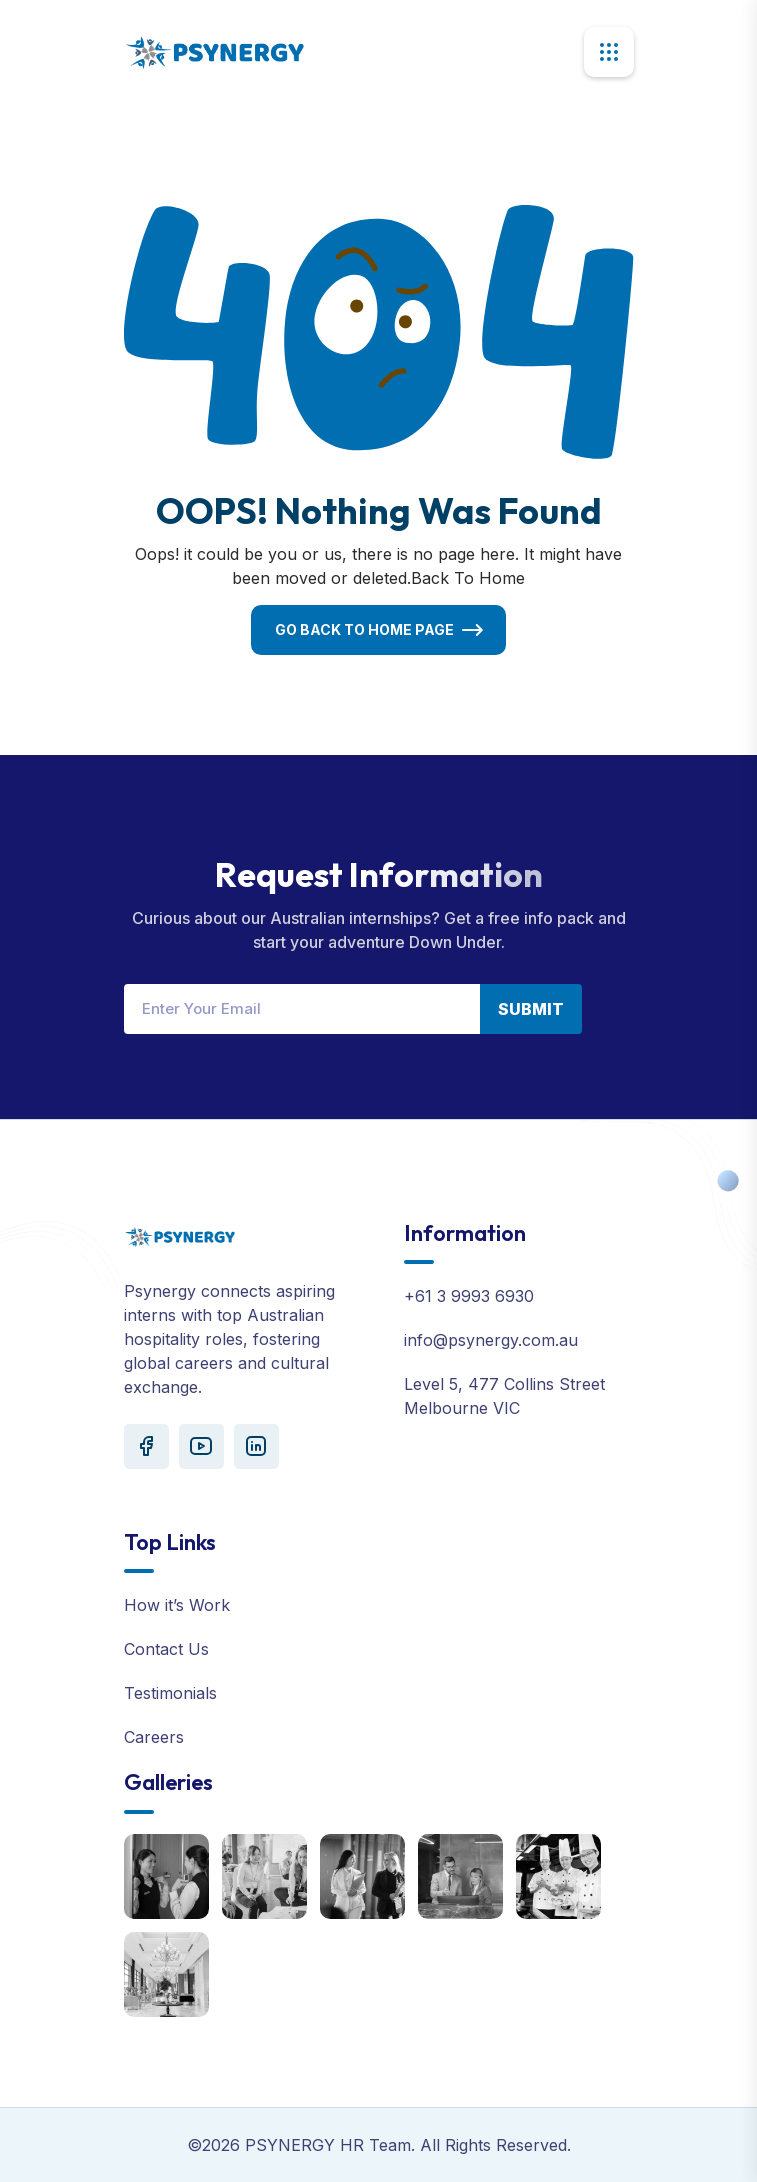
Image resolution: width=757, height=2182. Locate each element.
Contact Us (166, 1649)
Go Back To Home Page (364, 629)
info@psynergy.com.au (491, 1340)
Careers (154, 1737)
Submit (531, 1009)
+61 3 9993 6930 (469, 1296)
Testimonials (170, 1693)
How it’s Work (177, 1605)
